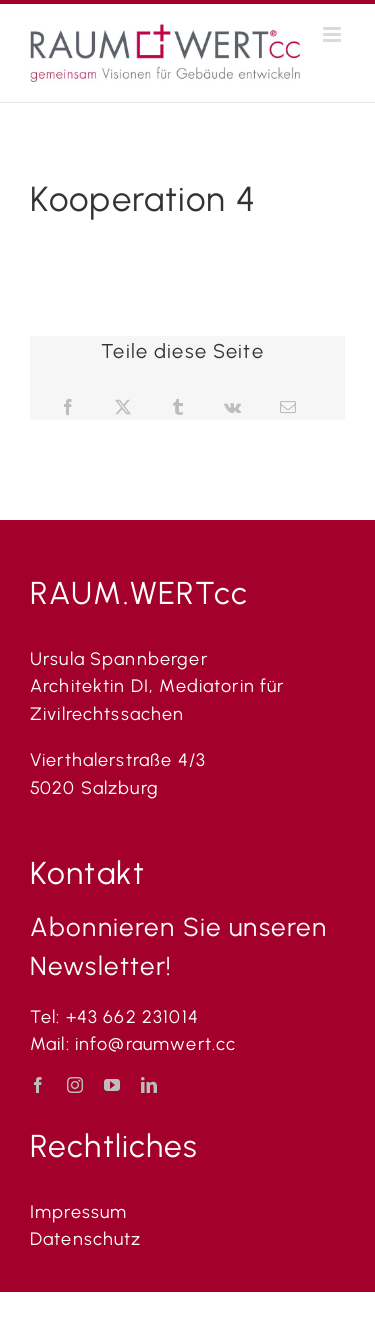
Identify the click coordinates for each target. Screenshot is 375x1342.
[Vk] (233, 407)
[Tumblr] (178, 407)
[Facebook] (68, 407)
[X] (123, 407)
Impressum (78, 1212)
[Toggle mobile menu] (334, 34)
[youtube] (112, 1085)
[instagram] (75, 1085)
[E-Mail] (288, 407)
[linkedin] (149, 1085)
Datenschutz (86, 1239)
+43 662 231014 (132, 1017)
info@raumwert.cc (158, 1044)
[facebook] (38, 1085)
